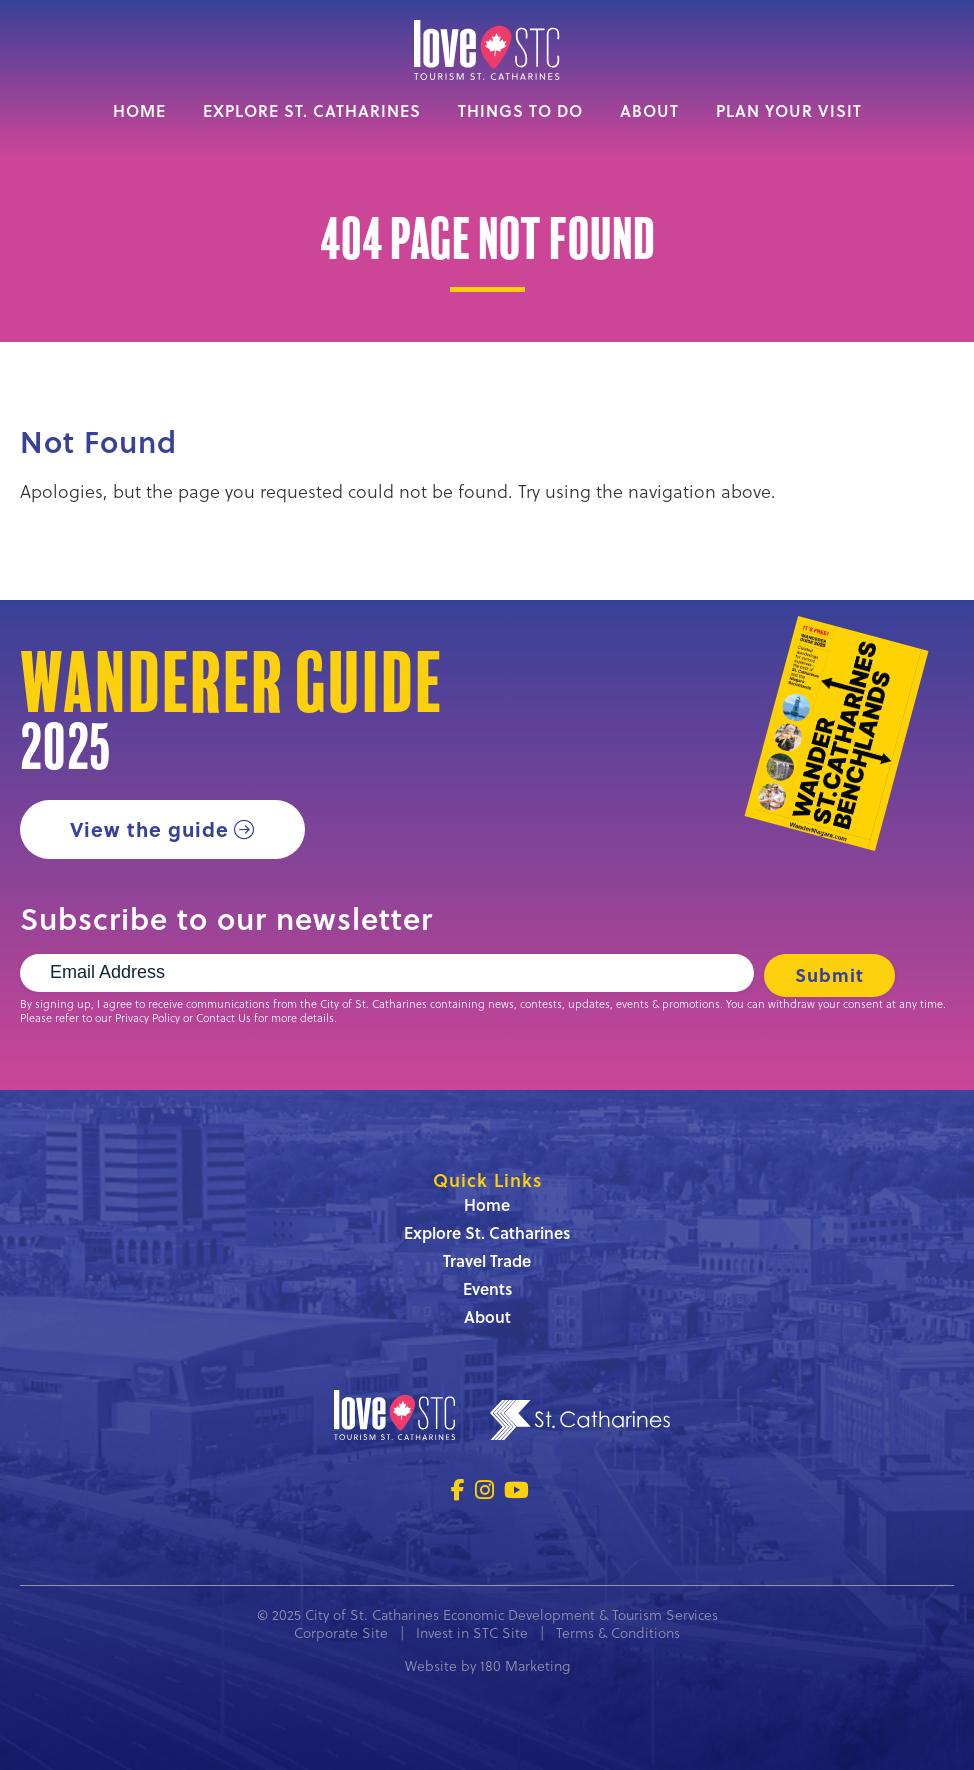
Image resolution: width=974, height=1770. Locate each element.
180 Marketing (525, 1665)
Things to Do (520, 110)
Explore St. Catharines (312, 110)
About (649, 110)
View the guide (149, 828)
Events (487, 1288)
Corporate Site (341, 1632)
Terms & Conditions (618, 1632)
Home (139, 110)
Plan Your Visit (789, 110)
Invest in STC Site (472, 1632)
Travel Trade (487, 1260)
